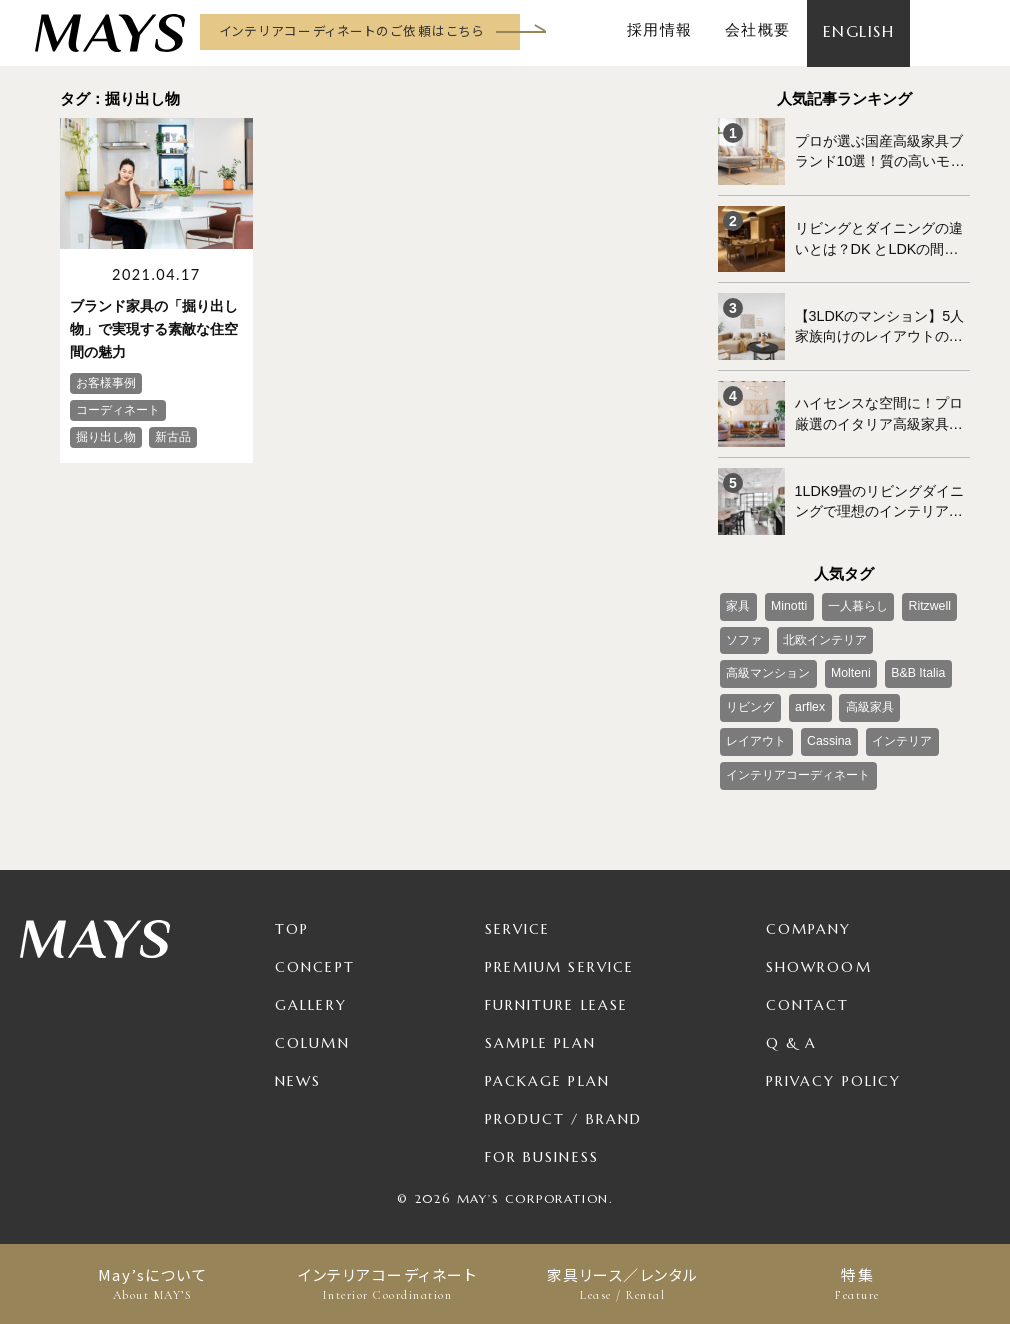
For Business (542, 1144)
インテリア (899, 730)
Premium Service (560, 954)
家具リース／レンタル (622, 1284)
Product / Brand (564, 1106)
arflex (808, 697)
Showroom (819, 954)
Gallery (311, 992)
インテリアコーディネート (387, 1284)
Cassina (827, 730)
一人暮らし (855, 598)
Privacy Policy (833, 1068)
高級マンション (768, 664)
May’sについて (152, 1284)
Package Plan (547, 1068)
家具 (738, 598)
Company (809, 916)
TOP (292, 916)
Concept (315, 954)
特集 (857, 1284)
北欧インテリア (824, 631)
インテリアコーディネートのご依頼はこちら (351, 30)
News (298, 1068)
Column (312, 1030)
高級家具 (867, 697)
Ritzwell (925, 598)
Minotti (787, 598)
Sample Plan (540, 1030)
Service (518, 916)
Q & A (792, 1030)
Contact (808, 992)
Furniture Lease (557, 992)
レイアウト (756, 730)
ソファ (744, 631)
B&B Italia (914, 664)
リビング (750, 697)
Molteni (849, 664)
